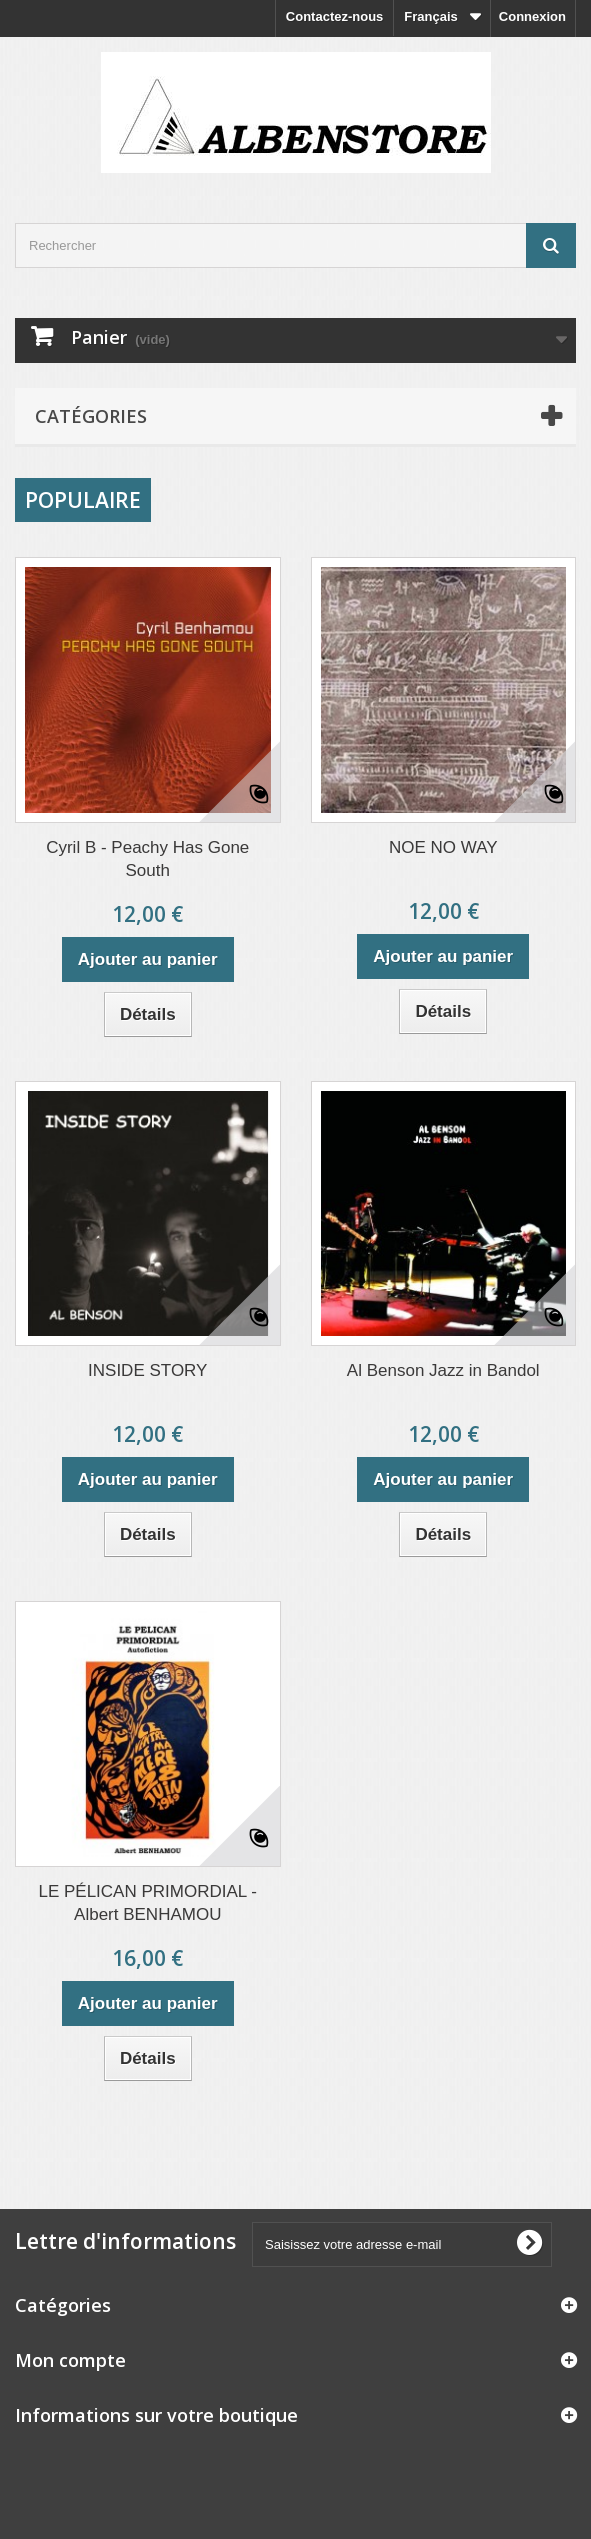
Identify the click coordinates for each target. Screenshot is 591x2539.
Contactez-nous (335, 16)
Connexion (532, 16)
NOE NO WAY (443, 847)
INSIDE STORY (147, 1370)
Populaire (83, 500)
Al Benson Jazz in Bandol (443, 1370)
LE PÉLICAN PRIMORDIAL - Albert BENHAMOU (147, 1903)
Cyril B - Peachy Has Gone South (147, 859)
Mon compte (70, 2360)
